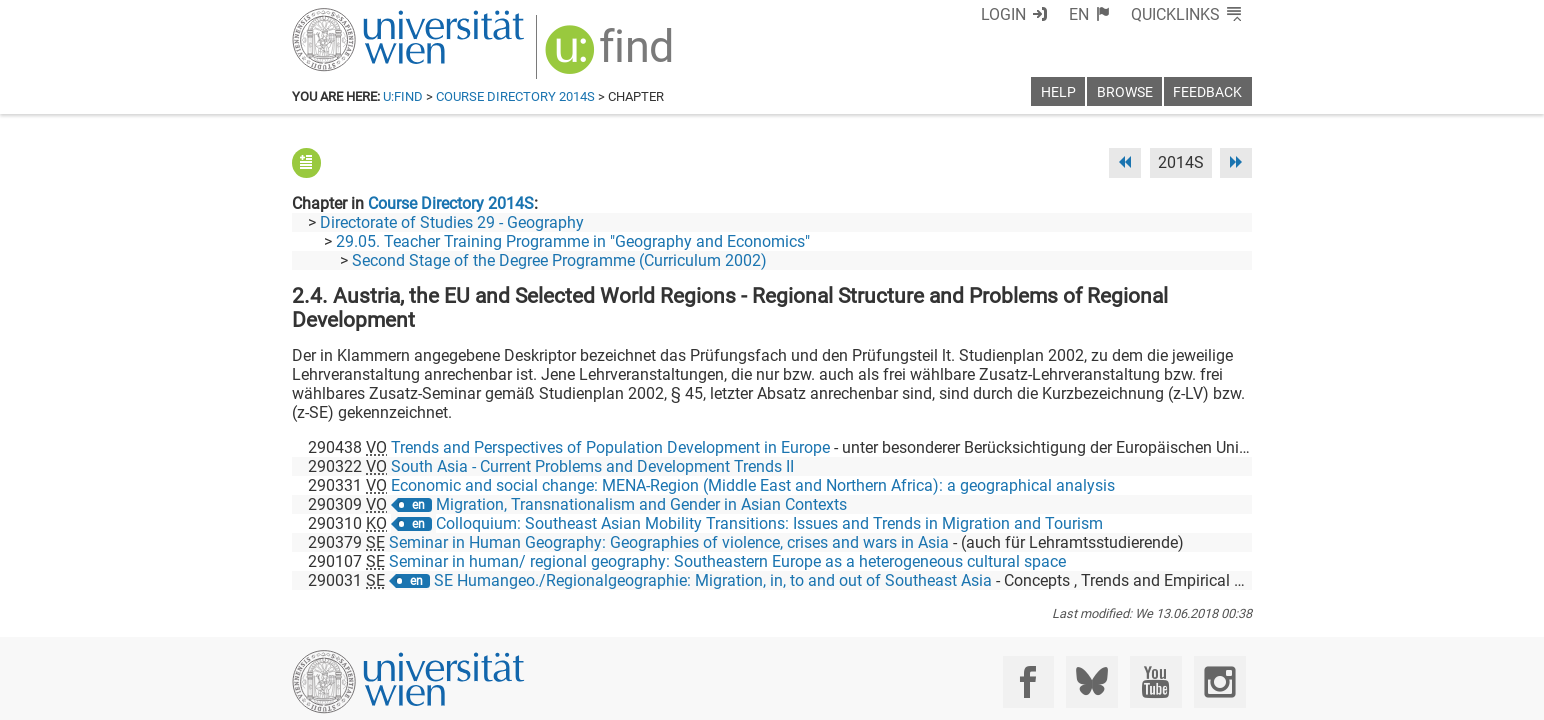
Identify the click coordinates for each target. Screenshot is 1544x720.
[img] (611, 56)
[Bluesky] (1091, 636)
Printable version (1193, 697)
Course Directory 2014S (515, 96)
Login (1003, 14)
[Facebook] (1028, 636)
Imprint (887, 697)
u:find (403, 96)
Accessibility (968, 697)
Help (1058, 92)
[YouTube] (1155, 636)
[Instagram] (1219, 636)
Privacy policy (1073, 697)
